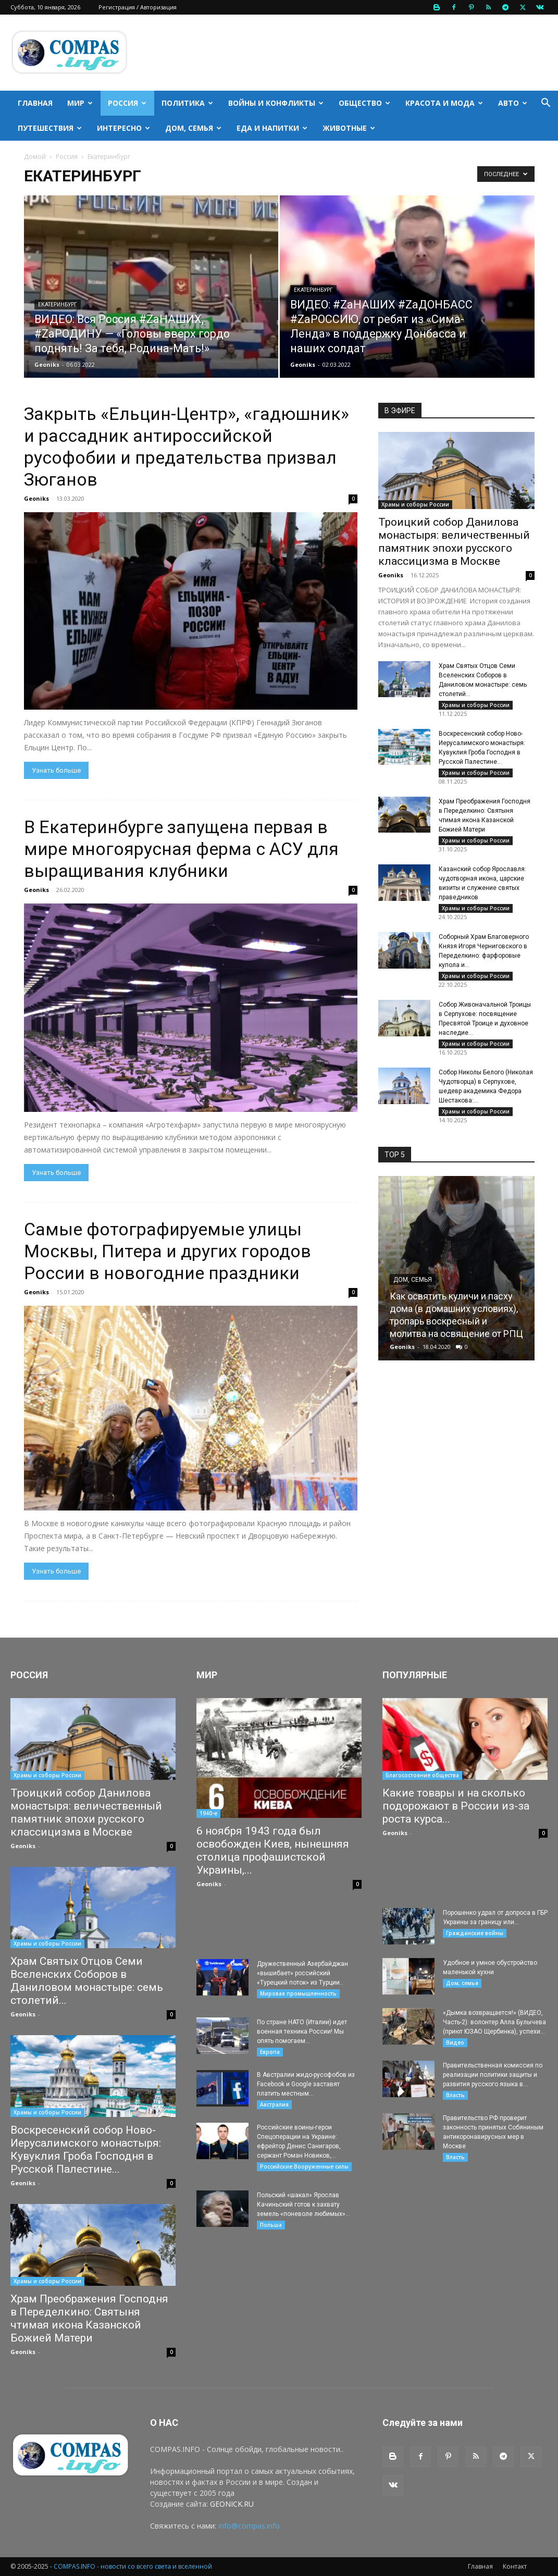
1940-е (208, 1813)
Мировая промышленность (298, 1993)
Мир (80, 103)
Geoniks (46, 364)
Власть (455, 2095)
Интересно (123, 128)
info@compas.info (249, 2526)
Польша (271, 2224)
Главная (35, 103)
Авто (512, 103)
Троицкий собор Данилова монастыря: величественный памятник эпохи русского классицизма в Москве (454, 541)
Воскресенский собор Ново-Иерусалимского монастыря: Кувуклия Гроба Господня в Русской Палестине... (85, 2149)
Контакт (515, 2566)
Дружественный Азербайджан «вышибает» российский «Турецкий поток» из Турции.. (302, 1973)
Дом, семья (193, 128)
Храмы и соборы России (415, 504)
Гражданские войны (474, 1933)
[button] (545, 104)
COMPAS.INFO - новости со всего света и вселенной (133, 2566)
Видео (455, 2042)
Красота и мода (444, 103)
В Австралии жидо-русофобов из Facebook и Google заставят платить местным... (306, 2084)
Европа (270, 2051)
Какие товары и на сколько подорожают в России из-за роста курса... (455, 1806)
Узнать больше (56, 770)
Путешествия (50, 128)
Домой (35, 156)
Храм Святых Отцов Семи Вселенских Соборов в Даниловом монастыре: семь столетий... (86, 1981)
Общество (364, 103)
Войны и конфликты (276, 103)
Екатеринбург (57, 304)
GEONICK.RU (232, 2504)
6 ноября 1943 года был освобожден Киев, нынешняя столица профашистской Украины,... (272, 1850)
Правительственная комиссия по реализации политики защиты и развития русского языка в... (492, 2075)
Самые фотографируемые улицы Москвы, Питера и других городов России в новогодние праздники (167, 1251)
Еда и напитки (272, 128)
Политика (187, 103)
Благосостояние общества (422, 1775)
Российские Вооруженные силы (304, 2166)
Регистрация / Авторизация (137, 7)
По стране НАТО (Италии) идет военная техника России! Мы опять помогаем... (302, 2031)
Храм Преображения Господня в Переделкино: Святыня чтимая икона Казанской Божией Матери (89, 2318)
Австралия (274, 2104)
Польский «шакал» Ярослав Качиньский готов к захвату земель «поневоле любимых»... (303, 2204)
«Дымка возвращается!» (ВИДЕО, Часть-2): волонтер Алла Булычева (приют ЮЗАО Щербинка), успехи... (494, 2022)
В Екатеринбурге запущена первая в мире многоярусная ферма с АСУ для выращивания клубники (181, 848)
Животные (349, 128)
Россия (127, 103)
